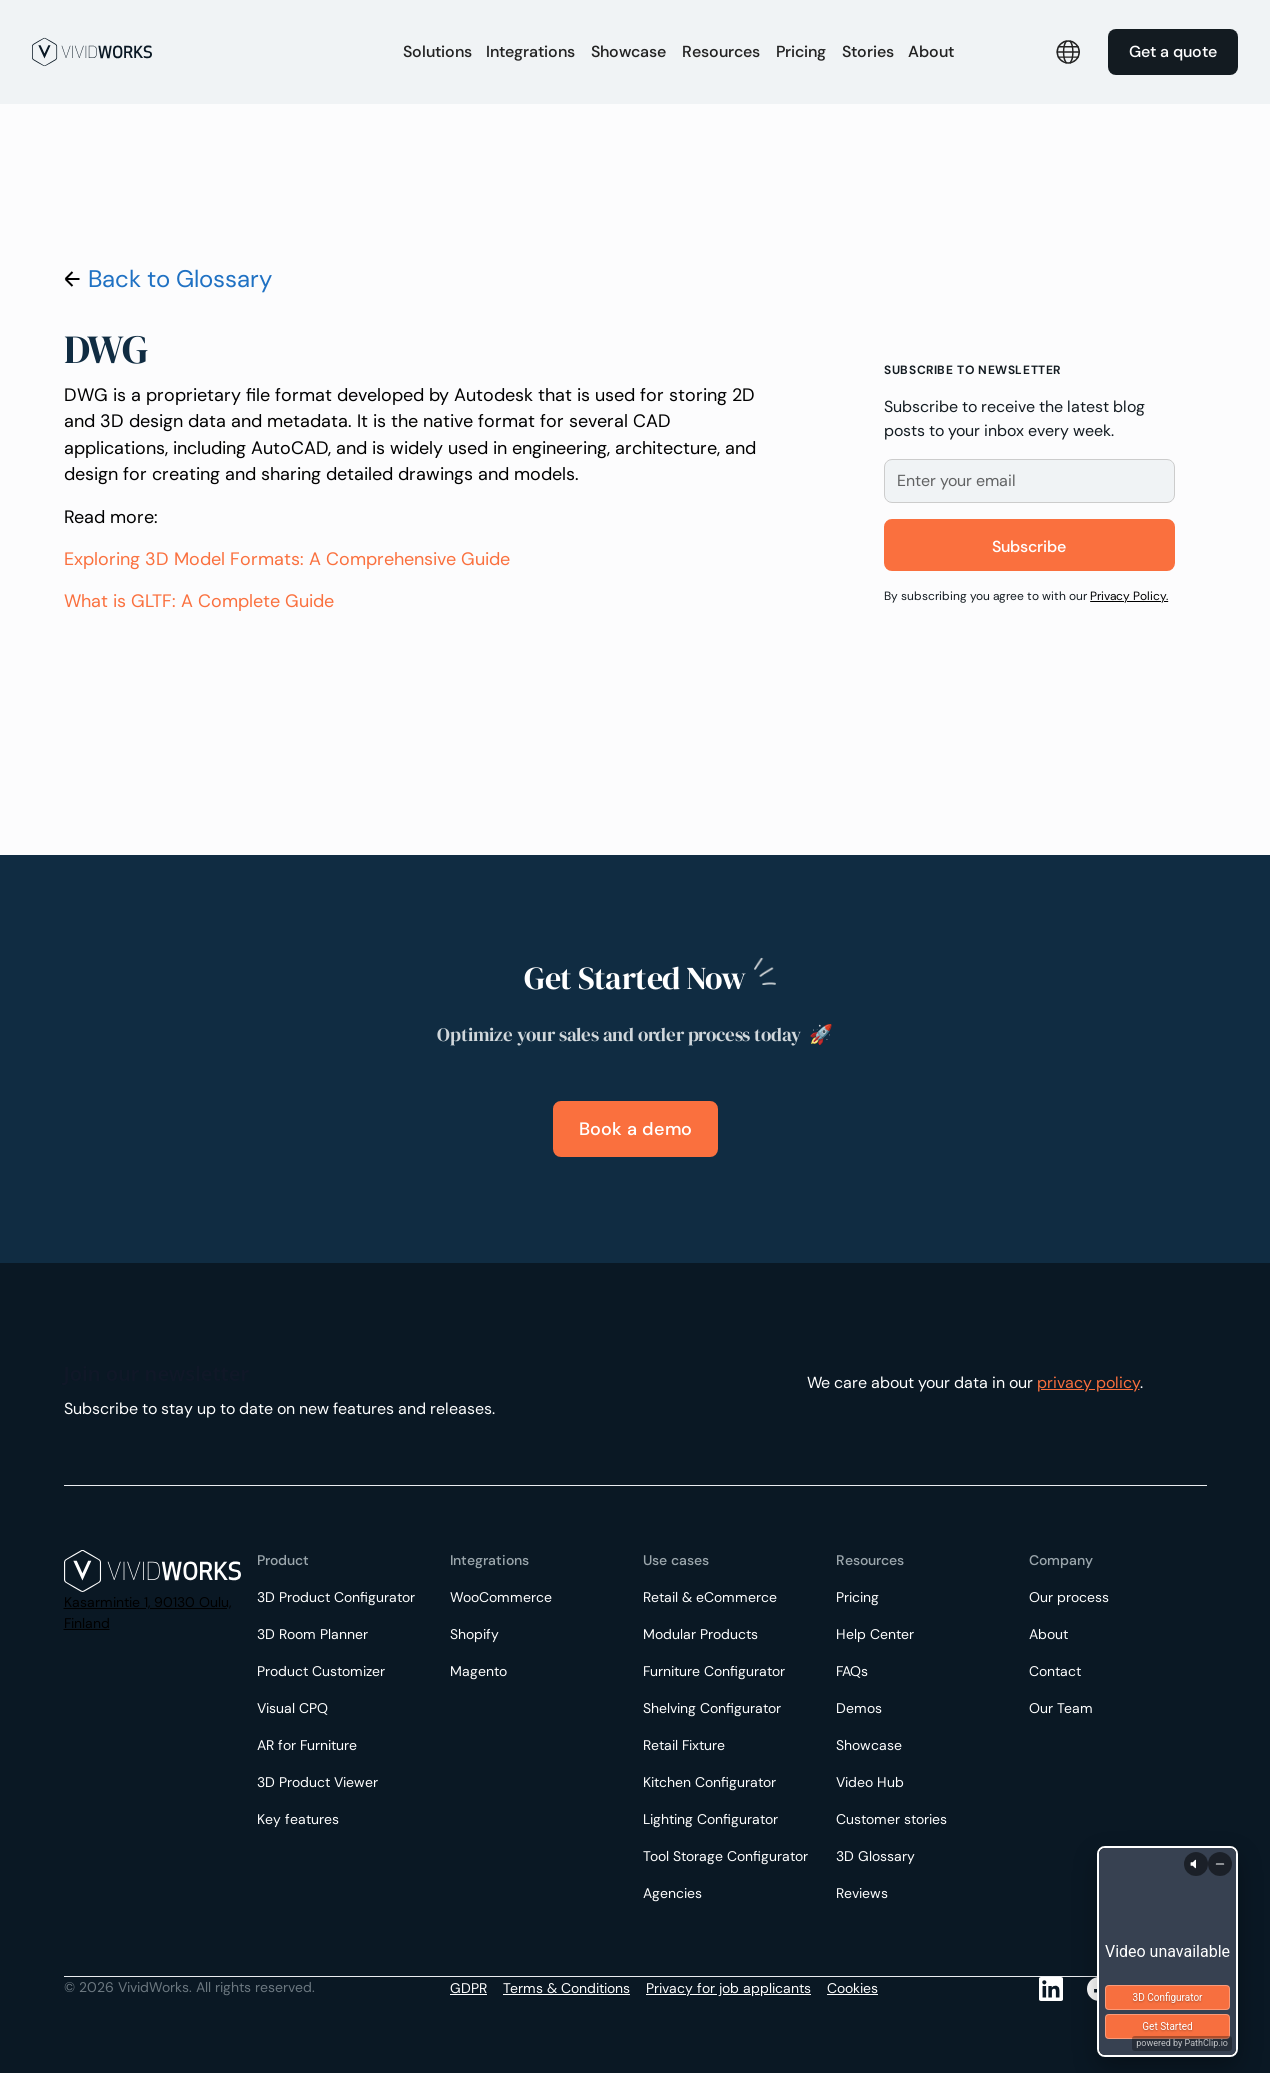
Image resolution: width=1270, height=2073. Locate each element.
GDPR (468, 1988)
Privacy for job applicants (728, 1988)
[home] (206, 52)
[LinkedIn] (1051, 1989)
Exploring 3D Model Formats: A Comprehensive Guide (287, 559)
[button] (437, 52)
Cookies (852, 1988)
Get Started (1167, 2026)
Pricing (801, 51)
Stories (868, 51)
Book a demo (635, 1129)
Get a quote (1173, 51)
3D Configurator (1168, 1997)
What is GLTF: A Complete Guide (199, 601)
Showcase (628, 51)
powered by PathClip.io (1182, 2043)
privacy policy (1088, 1382)
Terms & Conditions (566, 1988)
